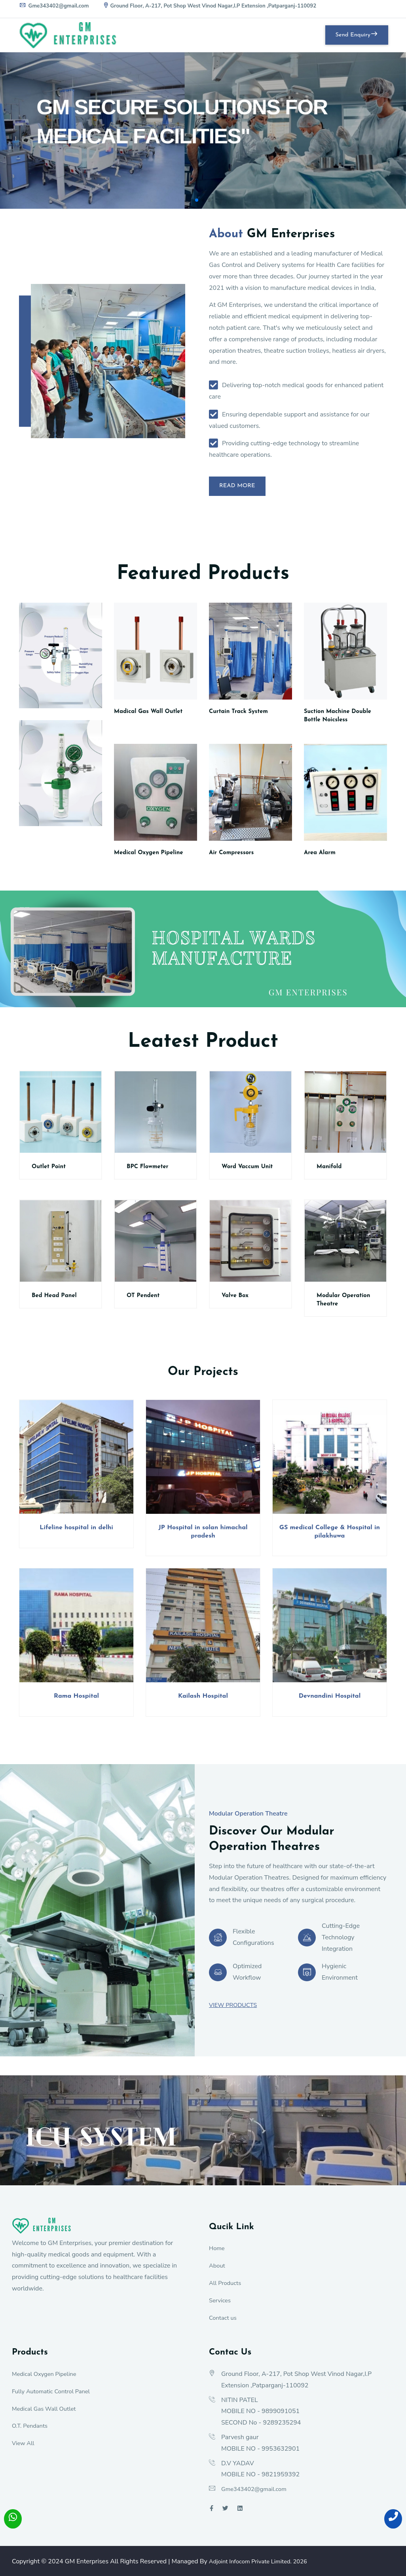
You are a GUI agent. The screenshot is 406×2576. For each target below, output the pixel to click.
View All (24, 2447)
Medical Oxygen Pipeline (151, 857)
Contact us (224, 2322)
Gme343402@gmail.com (55, 5)
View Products (235, 2009)
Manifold (330, 1171)
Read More (242, 488)
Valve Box (236, 1300)
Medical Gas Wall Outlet (47, 2413)
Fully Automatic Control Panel (54, 2395)
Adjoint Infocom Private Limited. (262, 2565)
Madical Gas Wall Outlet (151, 716)
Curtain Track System (241, 716)
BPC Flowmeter (149, 1171)
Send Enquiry (351, 34)
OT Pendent (145, 1300)
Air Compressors (233, 857)
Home (217, 2253)
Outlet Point (50, 1171)
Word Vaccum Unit (249, 1171)
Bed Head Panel (56, 1300)
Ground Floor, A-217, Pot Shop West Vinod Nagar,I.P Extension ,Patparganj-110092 (218, 5)
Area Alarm (321, 857)
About (217, 2270)
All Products (226, 2287)
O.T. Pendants (31, 2430)
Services (221, 2304)
